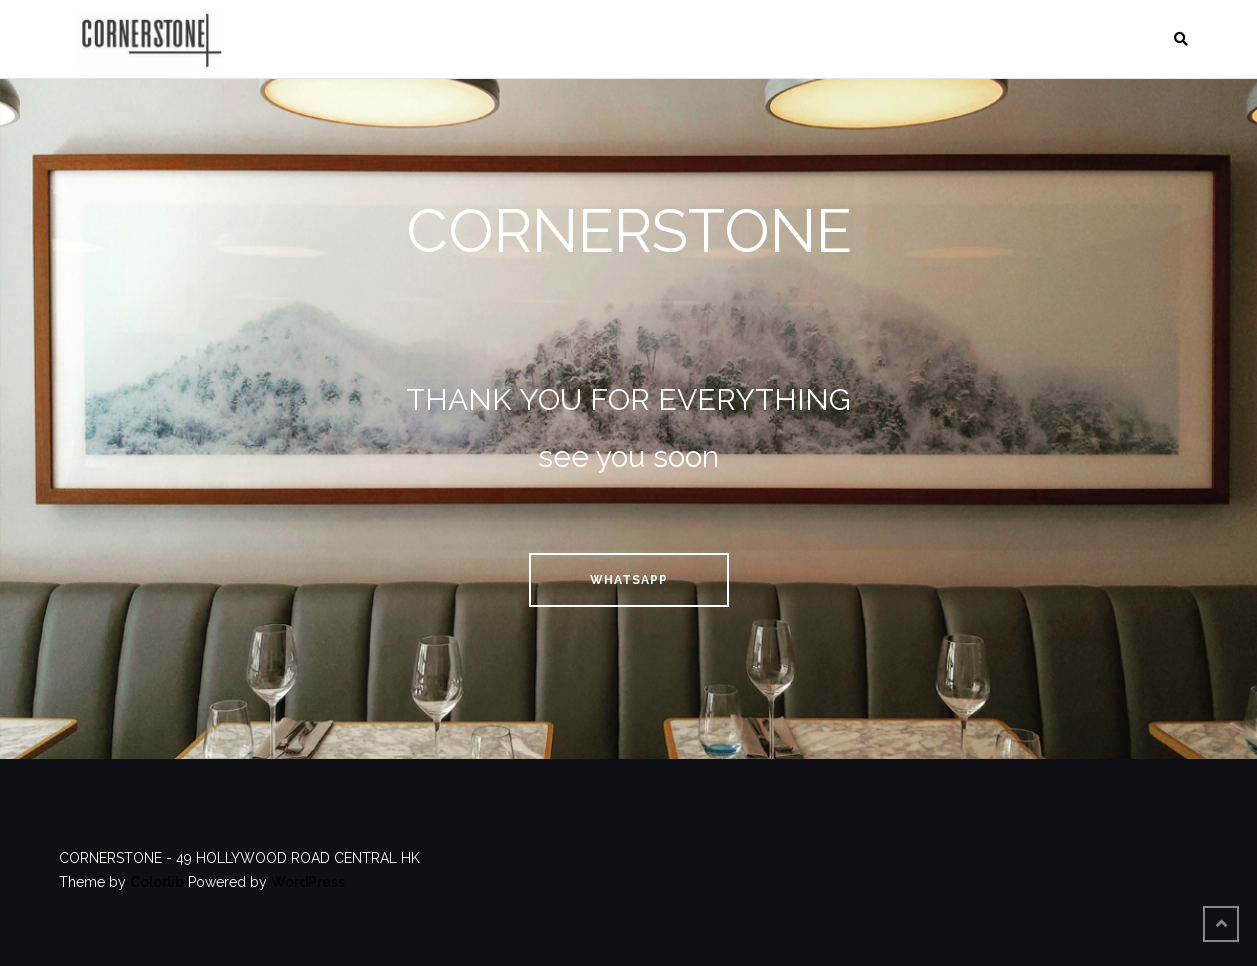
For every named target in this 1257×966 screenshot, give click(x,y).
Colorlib (157, 882)
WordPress (308, 882)
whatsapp (629, 580)
